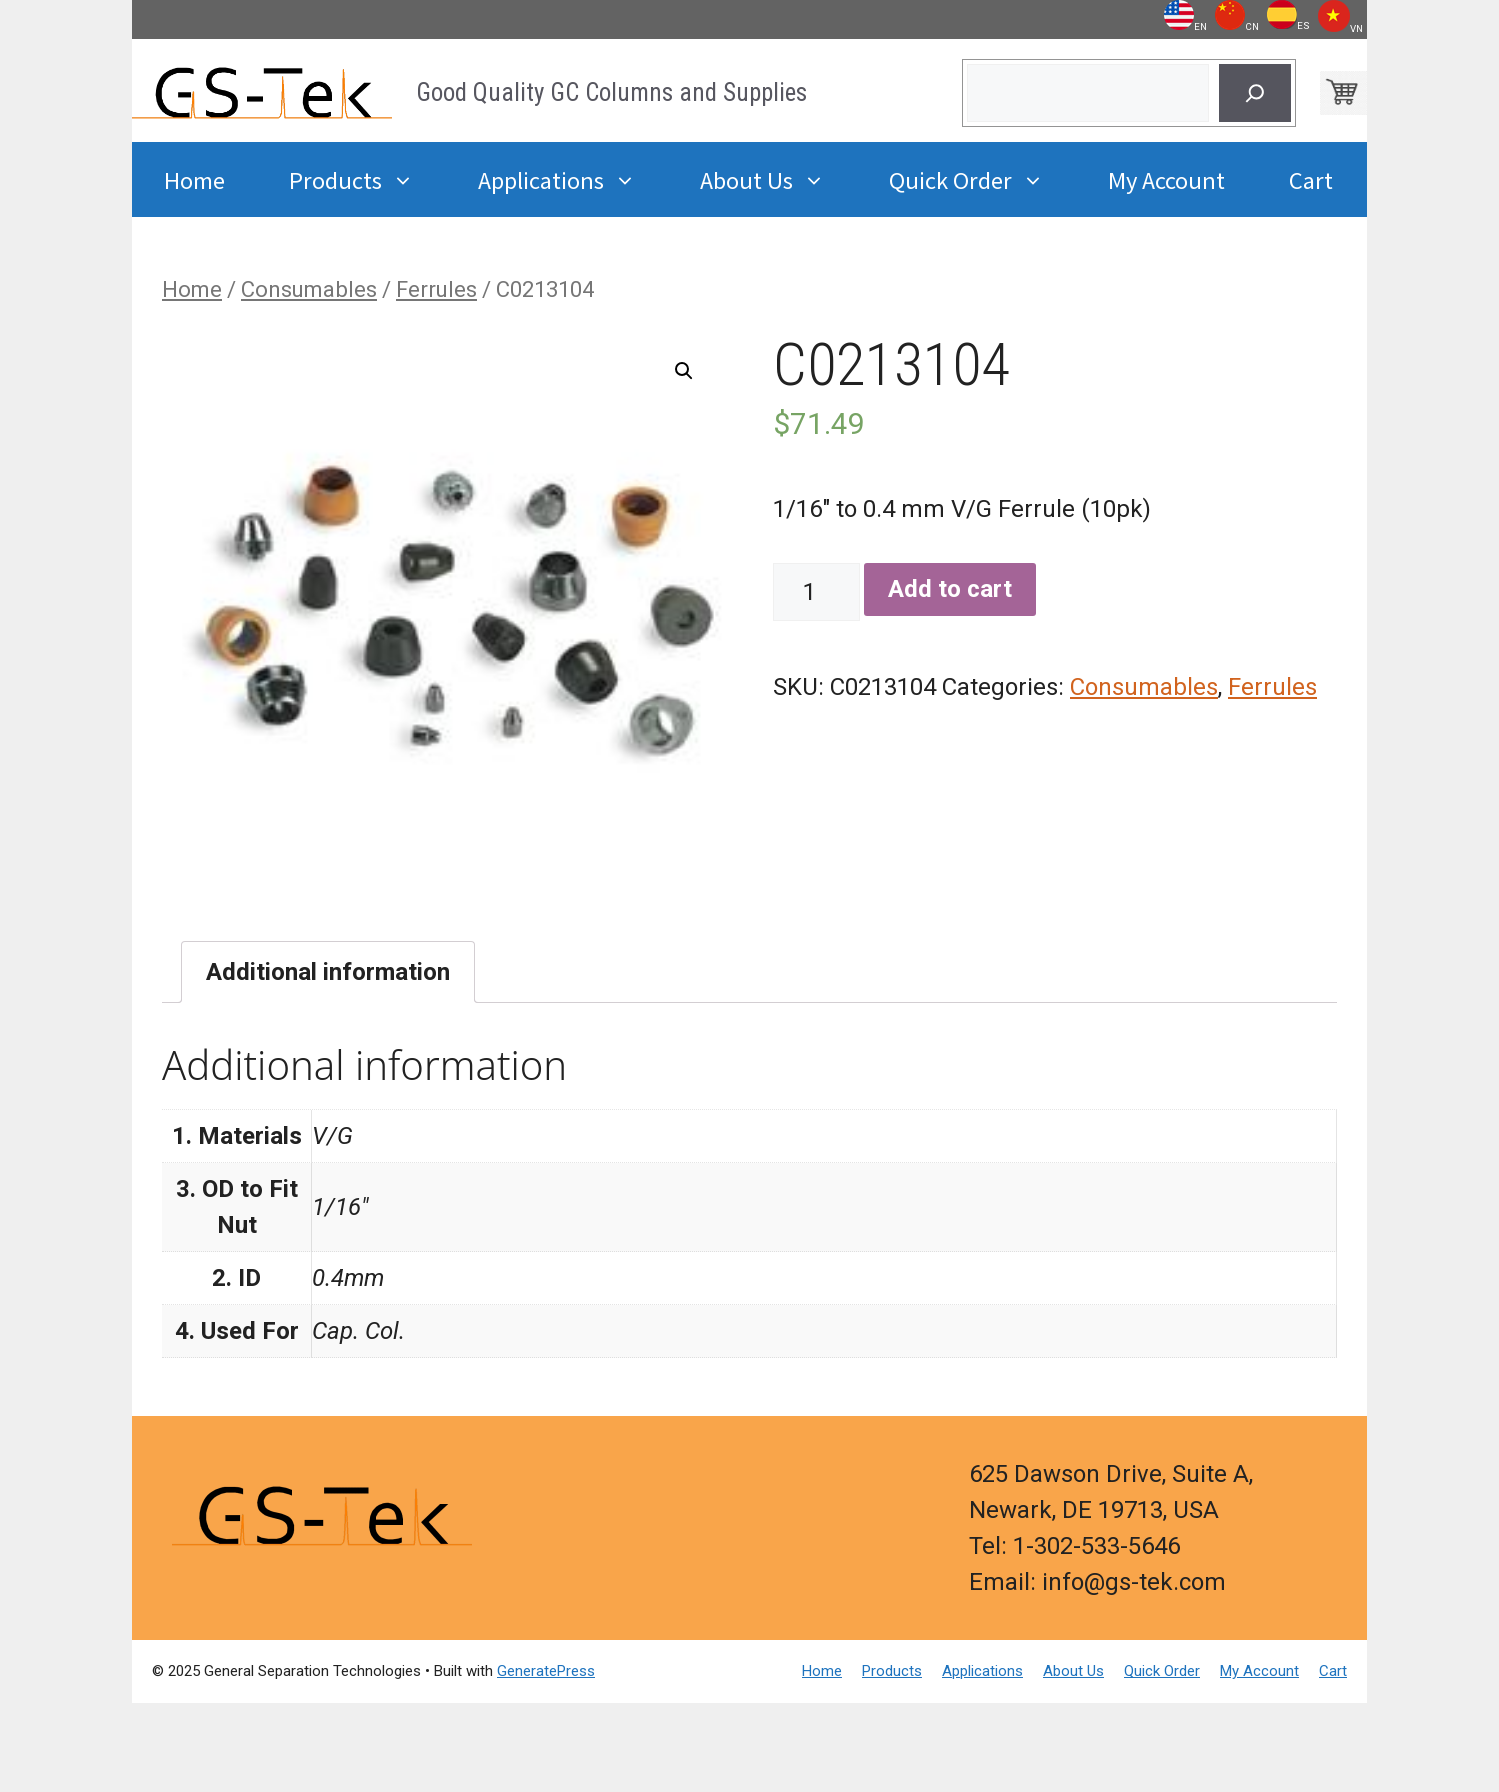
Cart (1311, 179)
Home (194, 179)
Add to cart (950, 589)
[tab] (328, 972)
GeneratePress (546, 1671)
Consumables (309, 289)
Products (367, 179)
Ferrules (436, 289)
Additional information (328, 972)
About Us (778, 179)
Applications (573, 179)
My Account (1166, 179)
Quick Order (982, 179)
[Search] (1255, 93)
